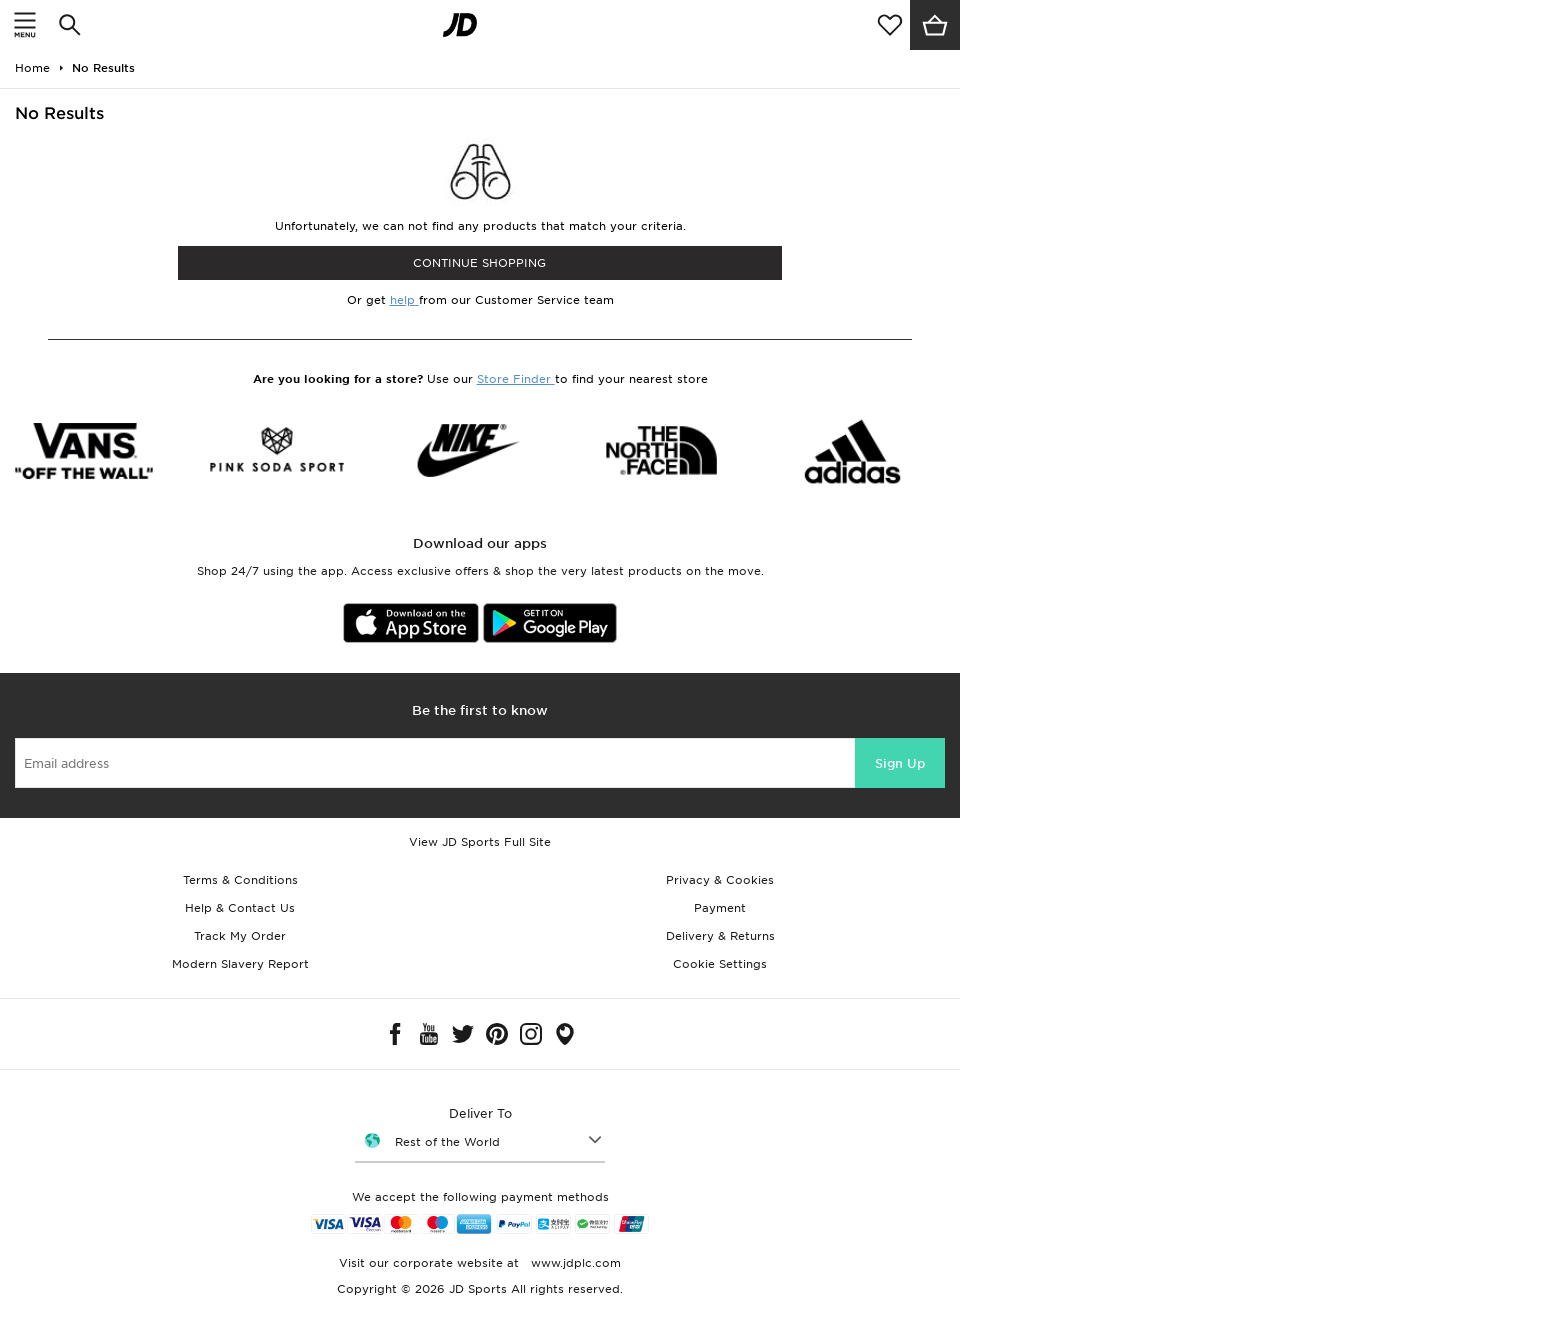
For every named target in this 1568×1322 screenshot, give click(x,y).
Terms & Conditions (240, 880)
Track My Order (240, 936)
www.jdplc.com (574, 1263)
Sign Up (900, 763)
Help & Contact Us (240, 908)
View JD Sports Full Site (480, 842)
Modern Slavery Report (240, 964)
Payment (720, 908)
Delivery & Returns (720, 936)
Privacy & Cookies (720, 880)
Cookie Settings (720, 964)
